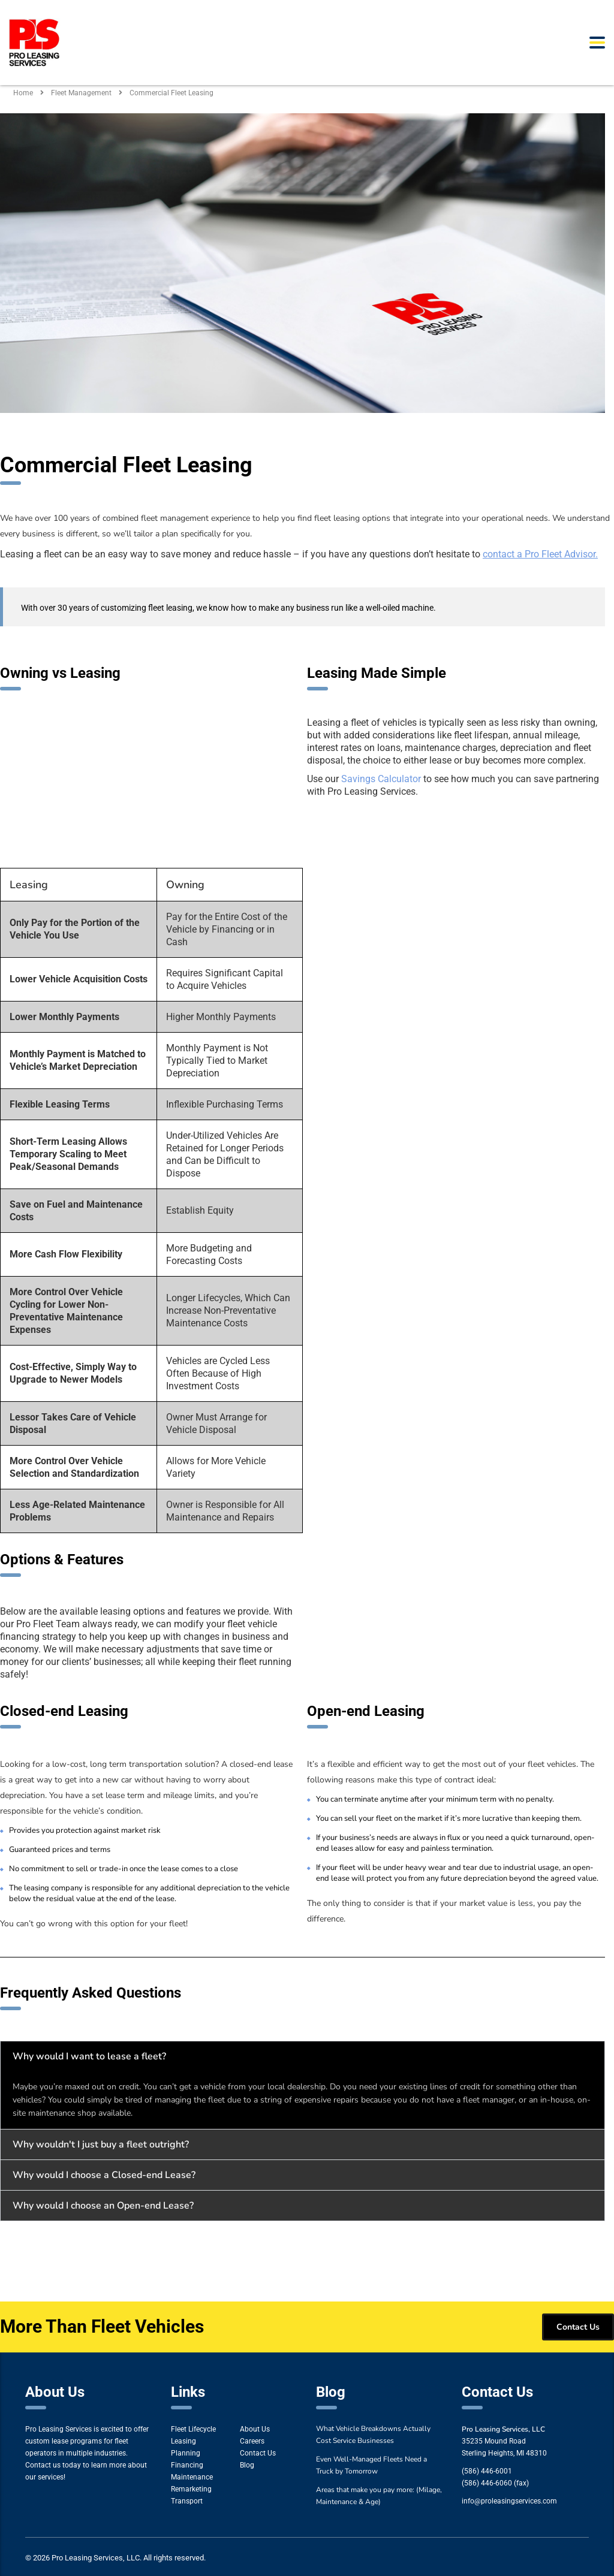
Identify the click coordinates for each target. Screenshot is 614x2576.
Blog (247, 2465)
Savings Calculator (381, 779)
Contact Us (258, 2453)
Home (23, 93)
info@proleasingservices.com (509, 2501)
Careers (252, 2441)
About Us (255, 2429)
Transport (187, 2501)
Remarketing (191, 2489)
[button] (302, 2056)
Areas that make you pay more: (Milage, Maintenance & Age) (379, 2495)
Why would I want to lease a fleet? (89, 2056)
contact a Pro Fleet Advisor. (540, 554)
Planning (185, 2453)
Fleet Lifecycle (193, 2429)
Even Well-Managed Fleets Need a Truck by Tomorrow (371, 2465)
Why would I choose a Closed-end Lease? (104, 2175)
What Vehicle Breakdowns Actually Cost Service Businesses (373, 2434)
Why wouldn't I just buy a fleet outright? (101, 2144)
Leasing (183, 2441)
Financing (187, 2465)
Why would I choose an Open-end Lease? (103, 2205)
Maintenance (192, 2477)
